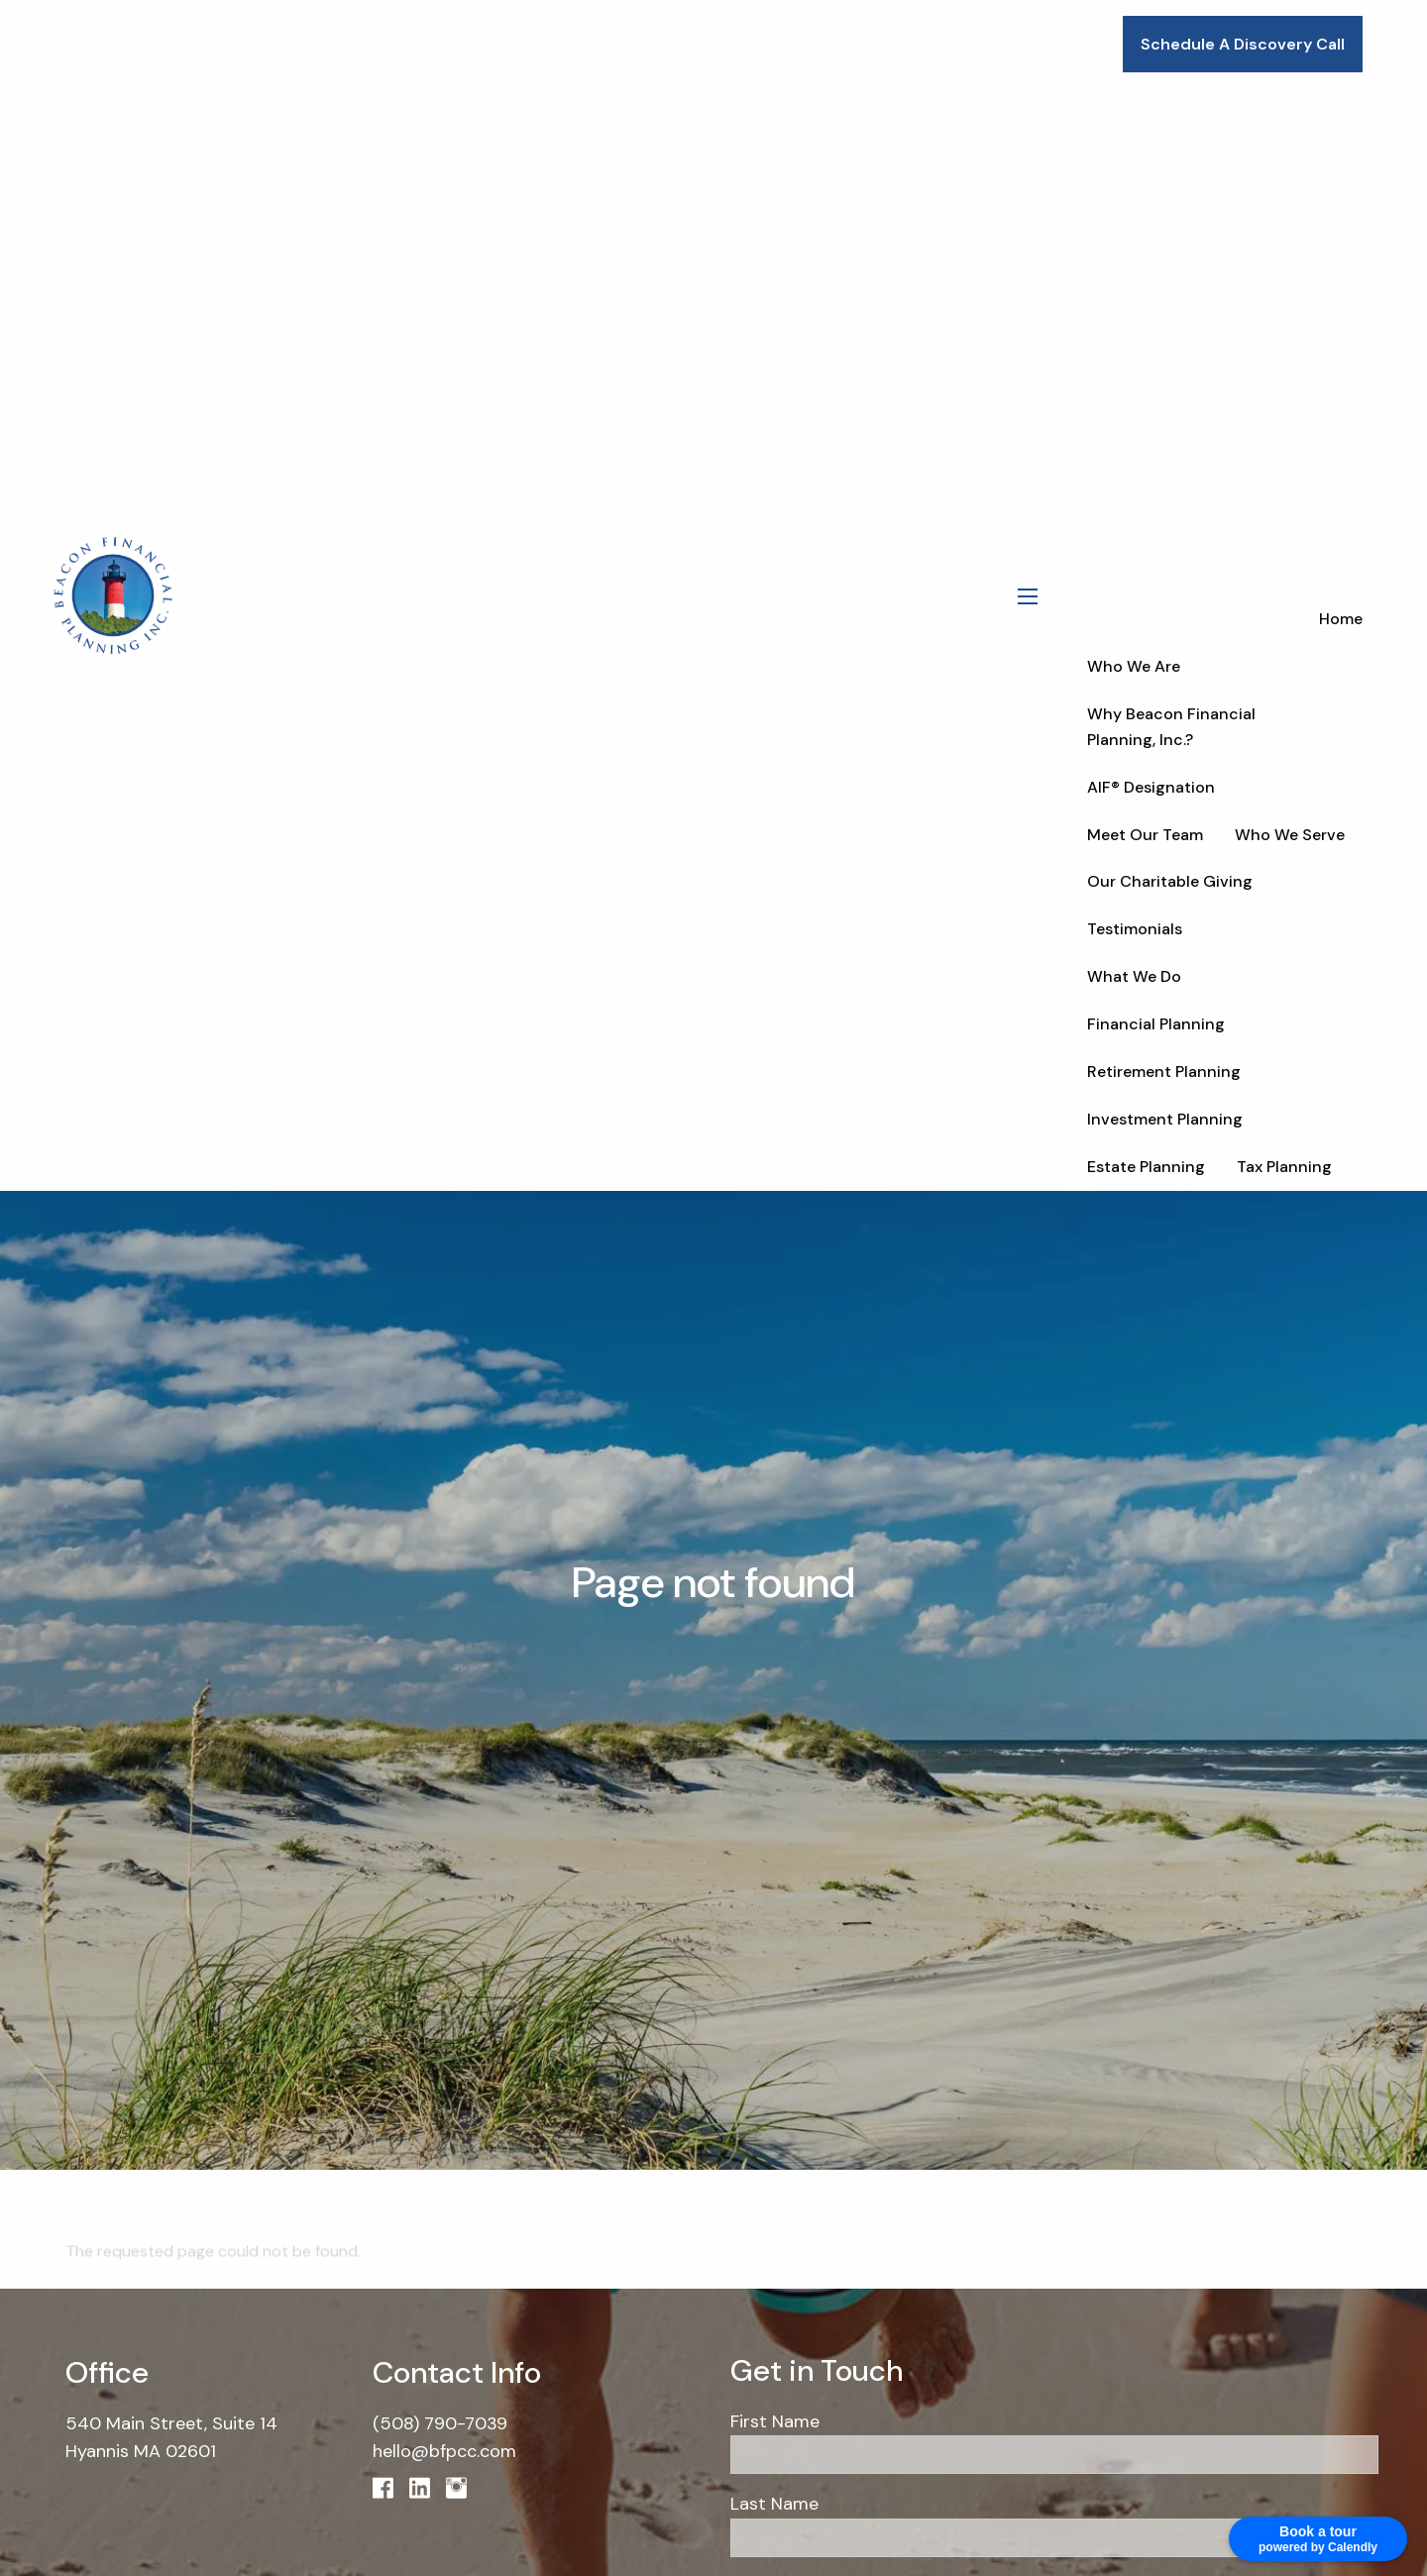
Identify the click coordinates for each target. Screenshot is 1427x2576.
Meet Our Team (1145, 834)
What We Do (1134, 976)
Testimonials (1134, 928)
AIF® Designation (1151, 787)
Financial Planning (1156, 1024)
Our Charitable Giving (1170, 881)
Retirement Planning (1164, 1071)
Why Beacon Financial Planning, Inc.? (1171, 726)
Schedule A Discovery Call (1243, 44)
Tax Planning (1284, 1166)
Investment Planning (1165, 1119)
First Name (775, 2421)
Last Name (774, 2505)
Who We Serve (1290, 834)
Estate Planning (1146, 1166)
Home (1341, 618)
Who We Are (1133, 666)
